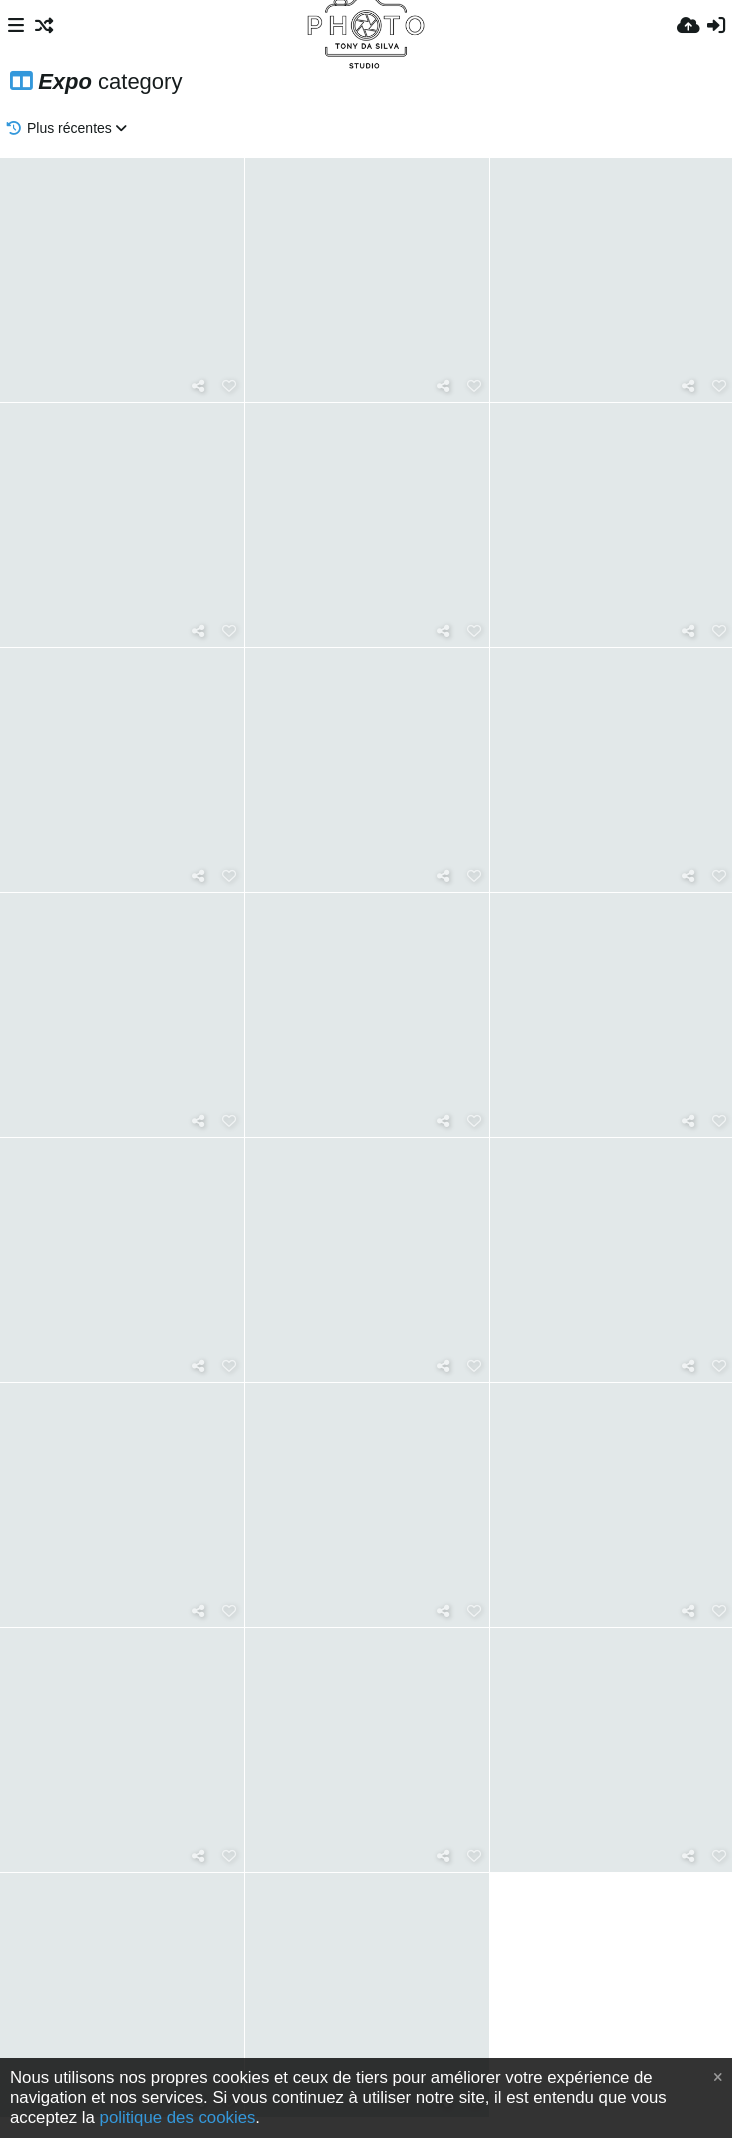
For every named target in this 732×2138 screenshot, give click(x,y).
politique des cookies (178, 2117)
